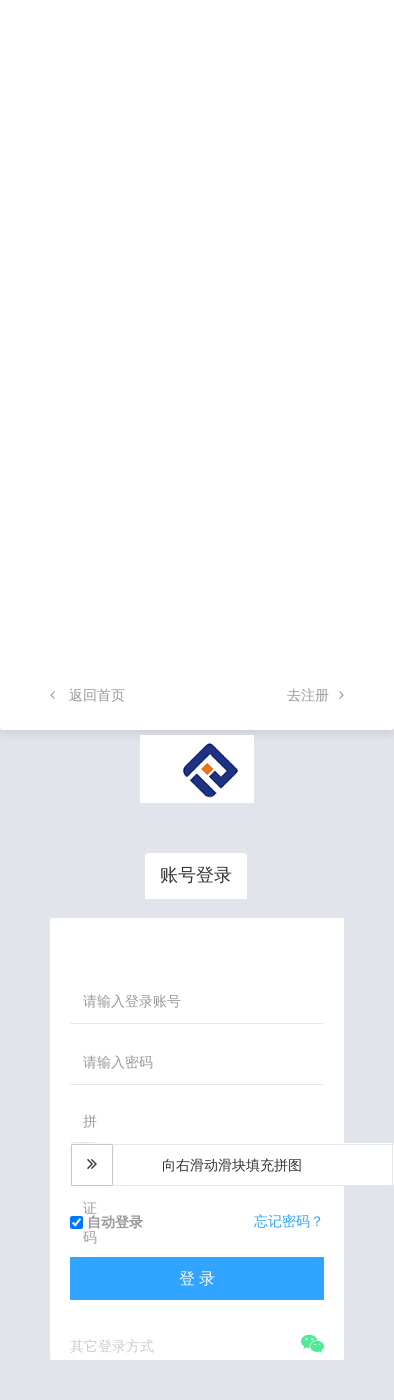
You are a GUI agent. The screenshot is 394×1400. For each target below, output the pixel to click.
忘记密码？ (289, 1221)
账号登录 (196, 875)
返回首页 (87, 695)
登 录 (197, 1278)
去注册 (315, 695)
